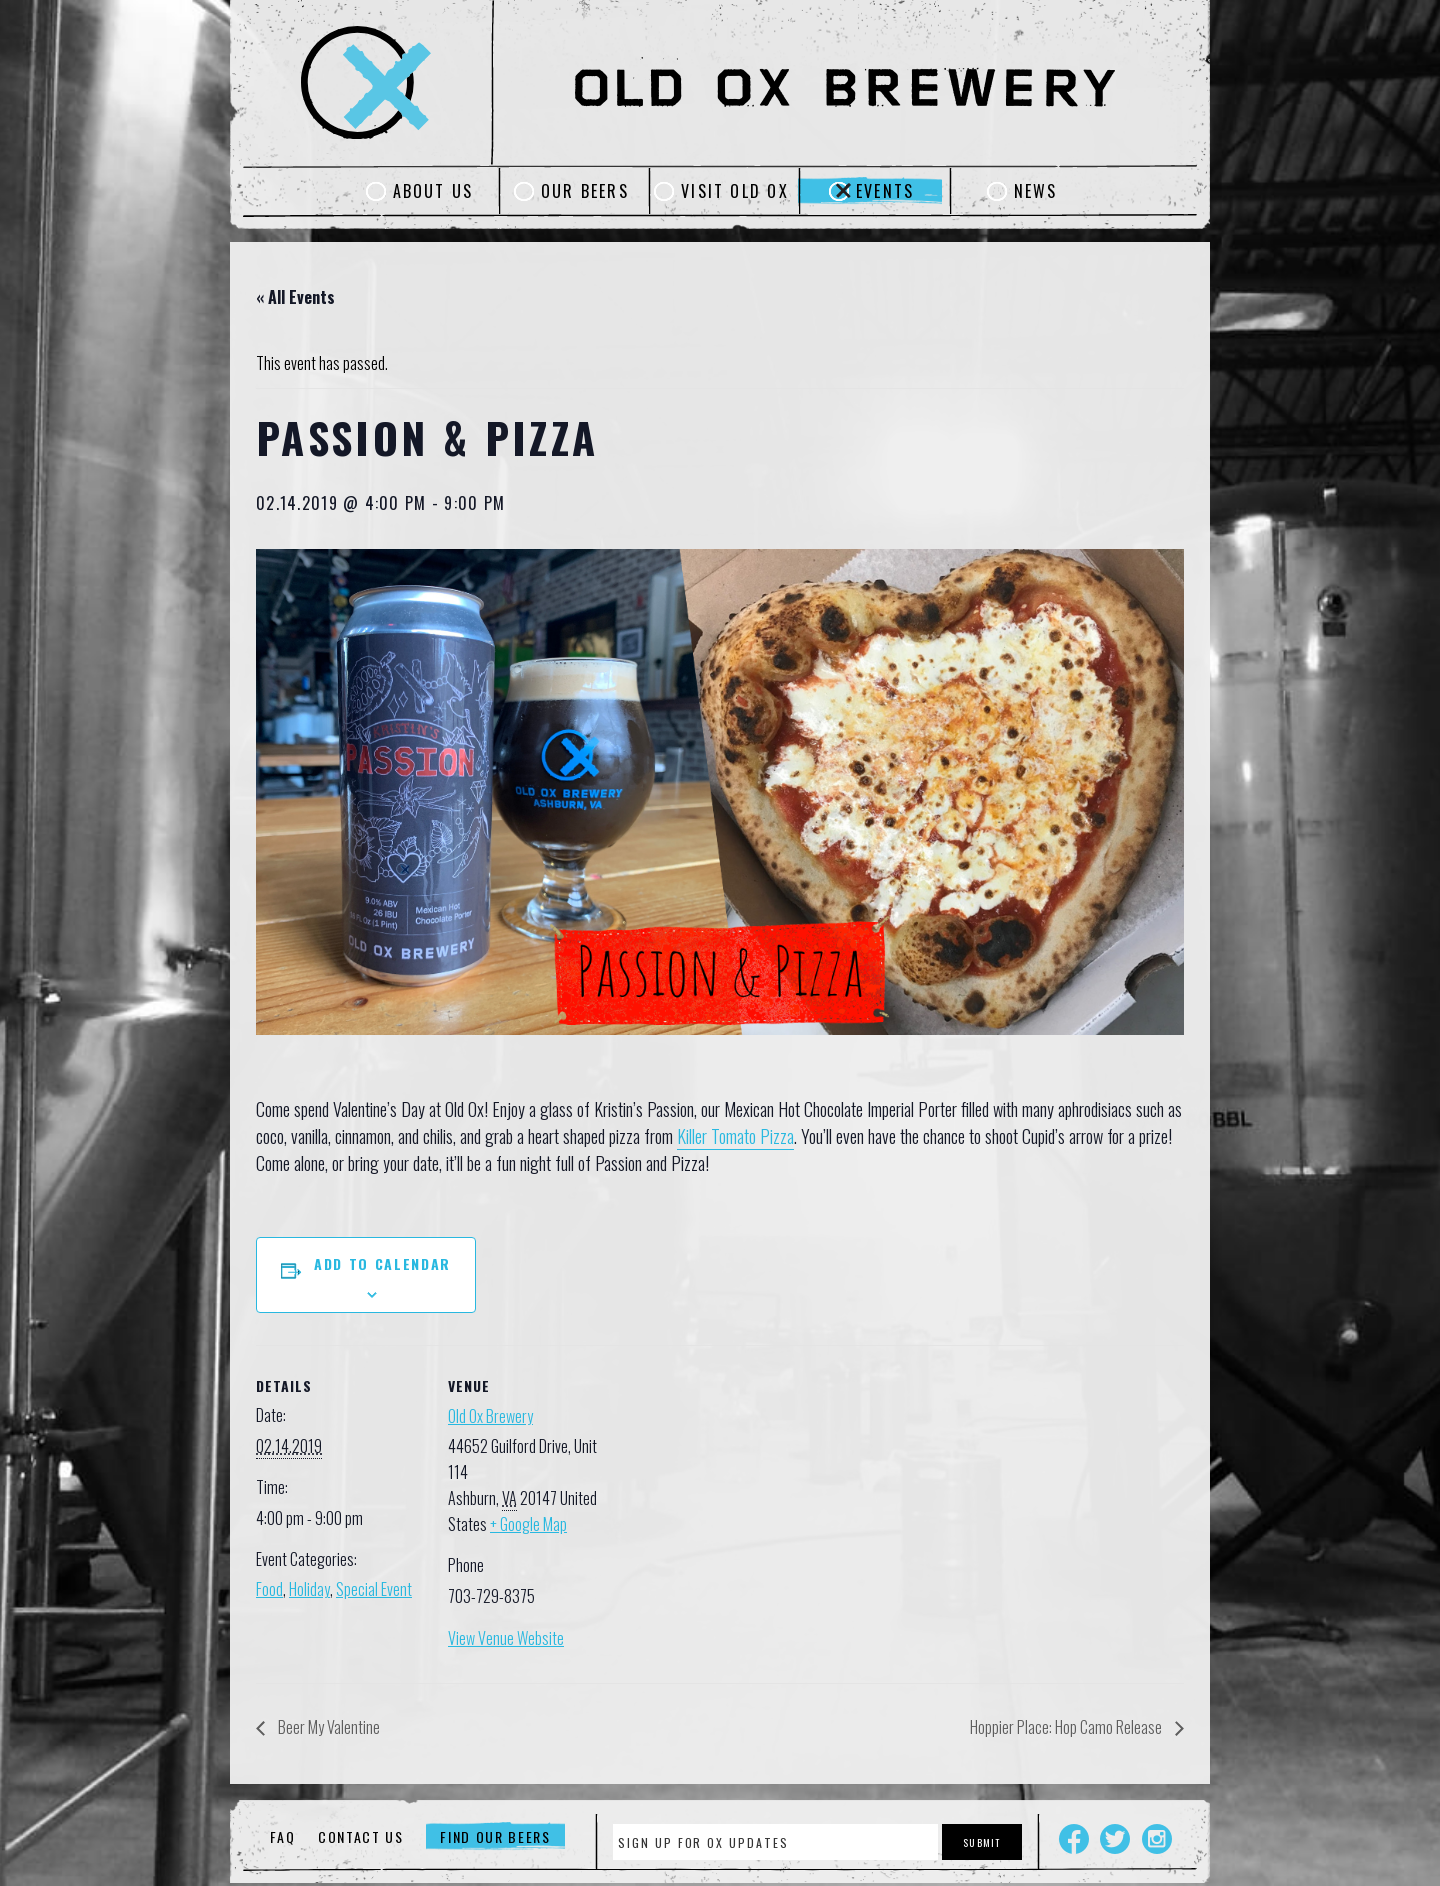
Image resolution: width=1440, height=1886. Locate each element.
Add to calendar (382, 1263)
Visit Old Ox (735, 191)
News (1036, 191)
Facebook (1074, 1839)
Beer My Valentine (327, 1727)
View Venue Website (506, 1638)
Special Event (374, 1589)
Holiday (309, 1589)
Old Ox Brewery (490, 1416)
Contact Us (361, 1836)
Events (885, 191)
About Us (433, 191)
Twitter (1115, 1839)
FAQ (282, 1836)
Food (269, 1589)
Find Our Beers (495, 1836)
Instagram (1157, 1839)
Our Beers (585, 191)
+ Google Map (528, 1524)
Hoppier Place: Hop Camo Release (1067, 1727)
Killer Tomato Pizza (735, 1136)
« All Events (295, 297)
